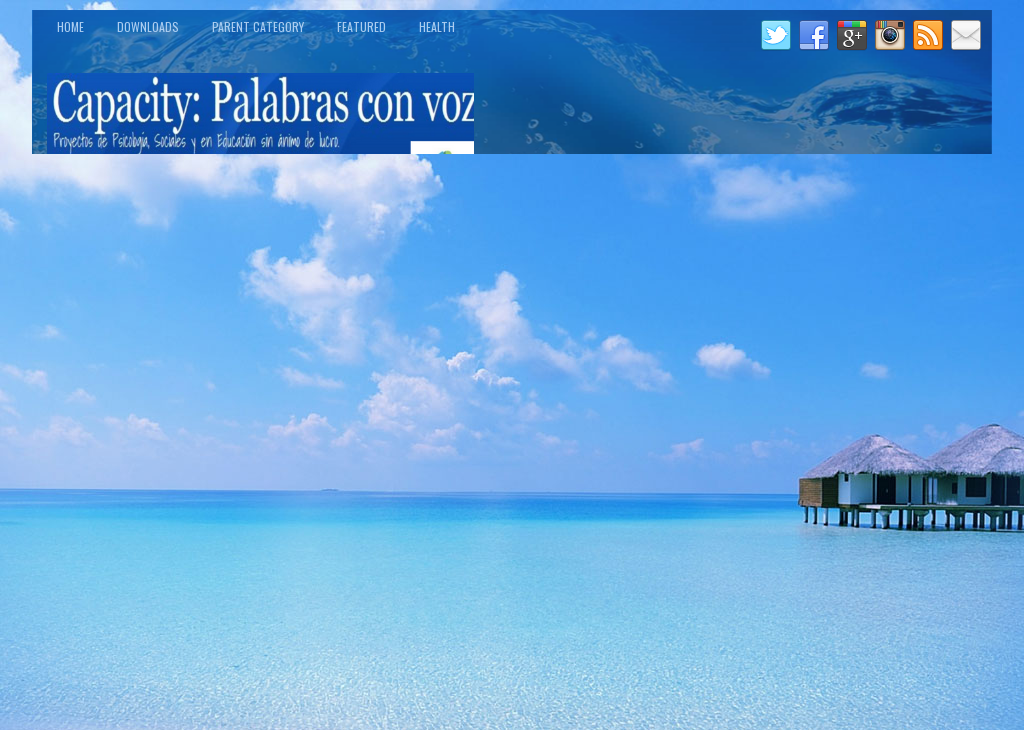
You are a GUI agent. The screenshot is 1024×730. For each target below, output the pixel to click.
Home (70, 26)
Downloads (148, 26)
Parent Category (258, 26)
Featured (361, 26)
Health (437, 26)
